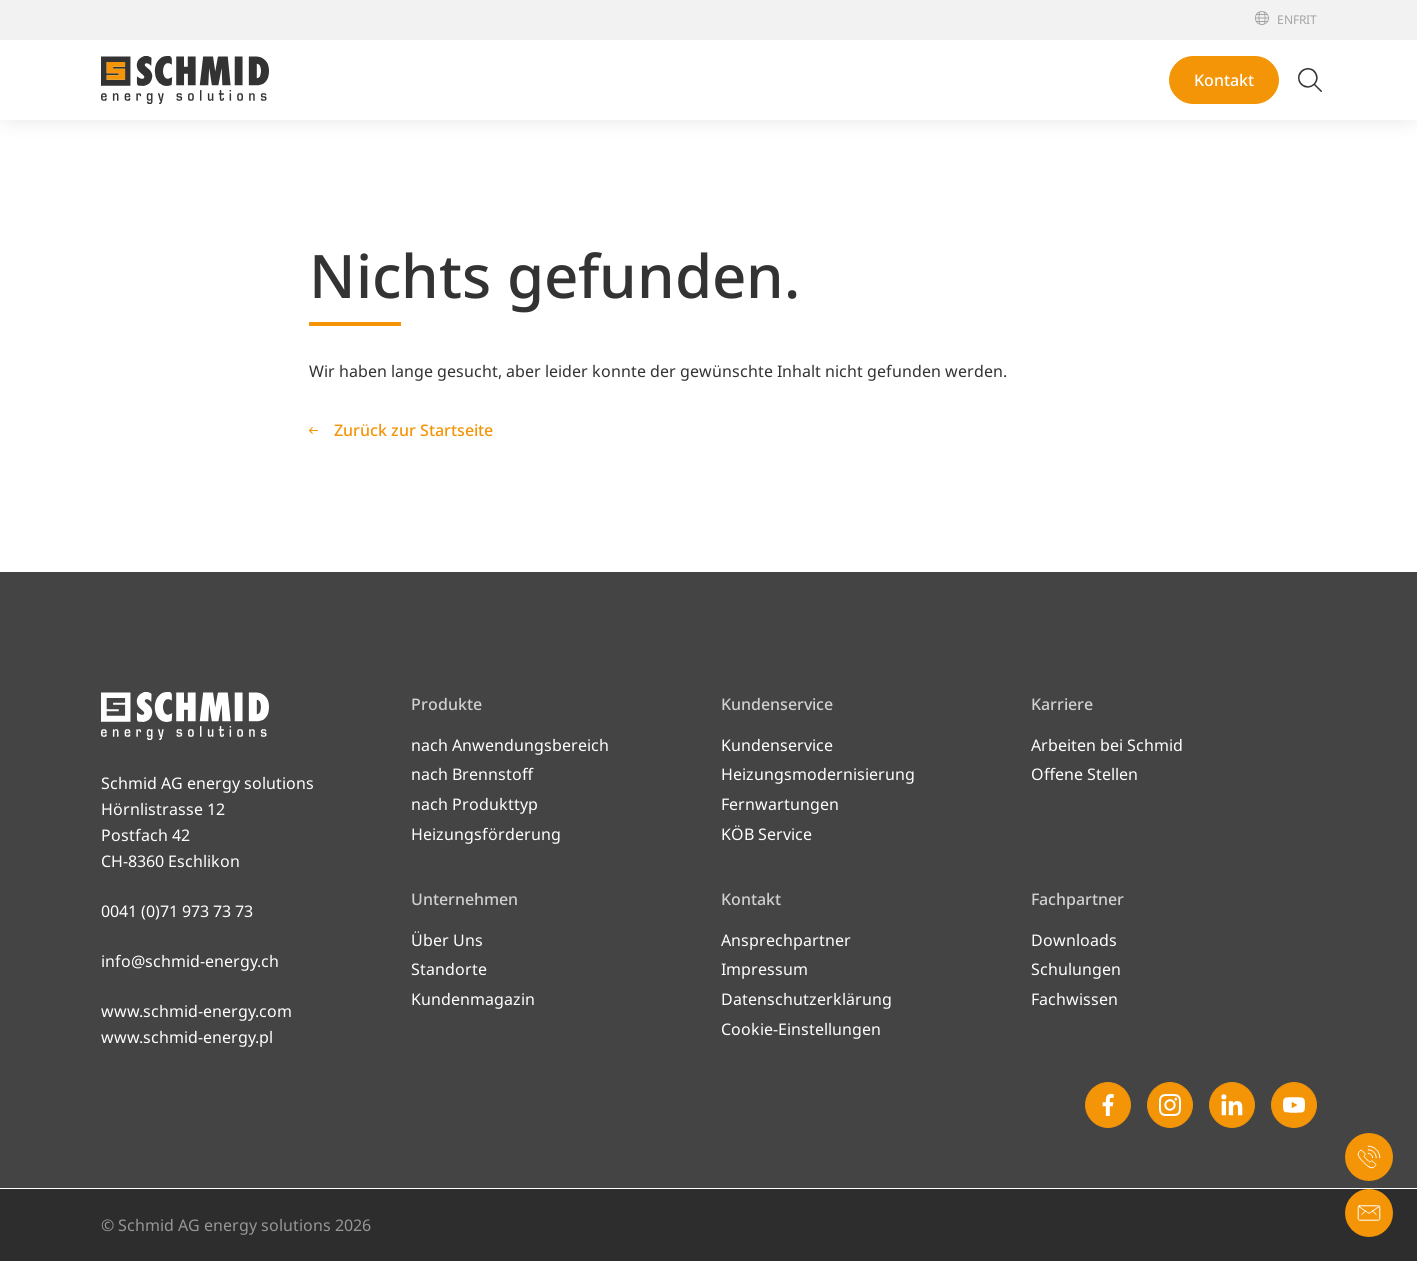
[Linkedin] (1232, 1105)
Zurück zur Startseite (413, 430)
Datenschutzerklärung (806, 999)
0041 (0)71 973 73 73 (177, 911)
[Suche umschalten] (1310, 80)
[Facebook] (1108, 1105)
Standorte (449, 969)
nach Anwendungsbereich (510, 745)
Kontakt (1224, 80)
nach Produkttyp (474, 804)
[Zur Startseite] (185, 80)
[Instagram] (1170, 1105)
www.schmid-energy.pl (187, 1037)
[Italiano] (1311, 19)
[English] (1285, 19)
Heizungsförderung (486, 834)
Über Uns (447, 940)
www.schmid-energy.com (196, 1011)
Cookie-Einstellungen (801, 1029)
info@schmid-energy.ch (190, 961)
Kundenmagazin (473, 999)
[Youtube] (1294, 1105)
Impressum (764, 969)
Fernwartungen (780, 804)
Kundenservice (777, 745)
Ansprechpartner (786, 940)
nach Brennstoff (472, 774)
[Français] (1299, 19)
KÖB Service (766, 834)
